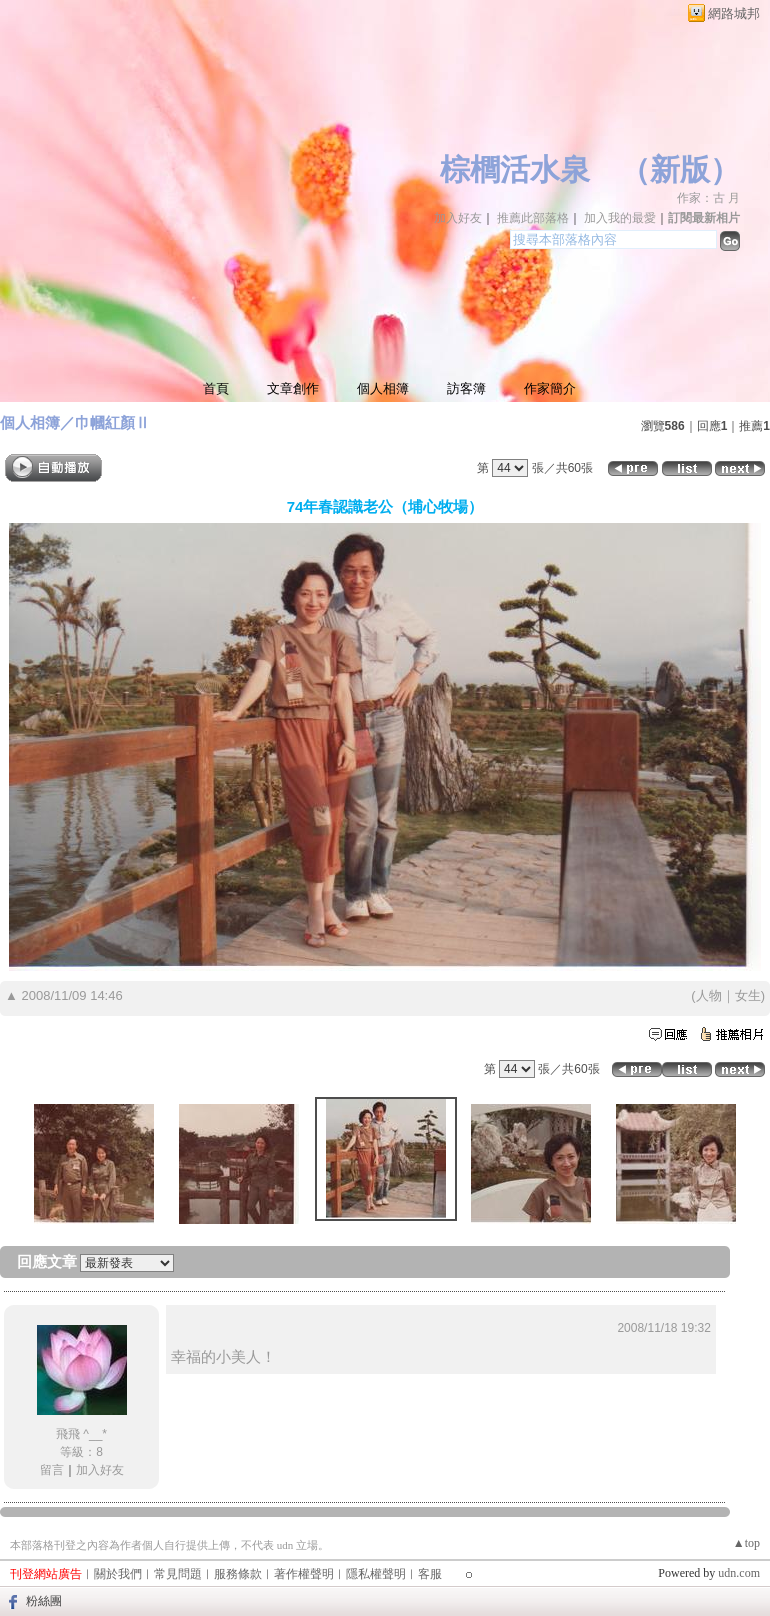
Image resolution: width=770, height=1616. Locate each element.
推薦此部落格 (533, 218)
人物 (709, 995)
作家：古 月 (708, 198)
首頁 (216, 388)
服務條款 (238, 1574)
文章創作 (293, 388)
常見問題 (178, 1574)
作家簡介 (550, 388)
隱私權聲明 (376, 1574)
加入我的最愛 (620, 218)
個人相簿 (383, 388)
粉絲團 (44, 1601)
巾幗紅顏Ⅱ (112, 422)
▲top (746, 1543)
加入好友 (458, 218)
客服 (430, 1574)
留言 (52, 1470)
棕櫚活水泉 (515, 169)
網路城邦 (734, 13)
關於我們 (118, 1574)
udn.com (739, 1573)
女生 (748, 995)
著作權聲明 (304, 1574)
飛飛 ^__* (81, 1434)
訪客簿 (466, 388)
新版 (680, 169)
